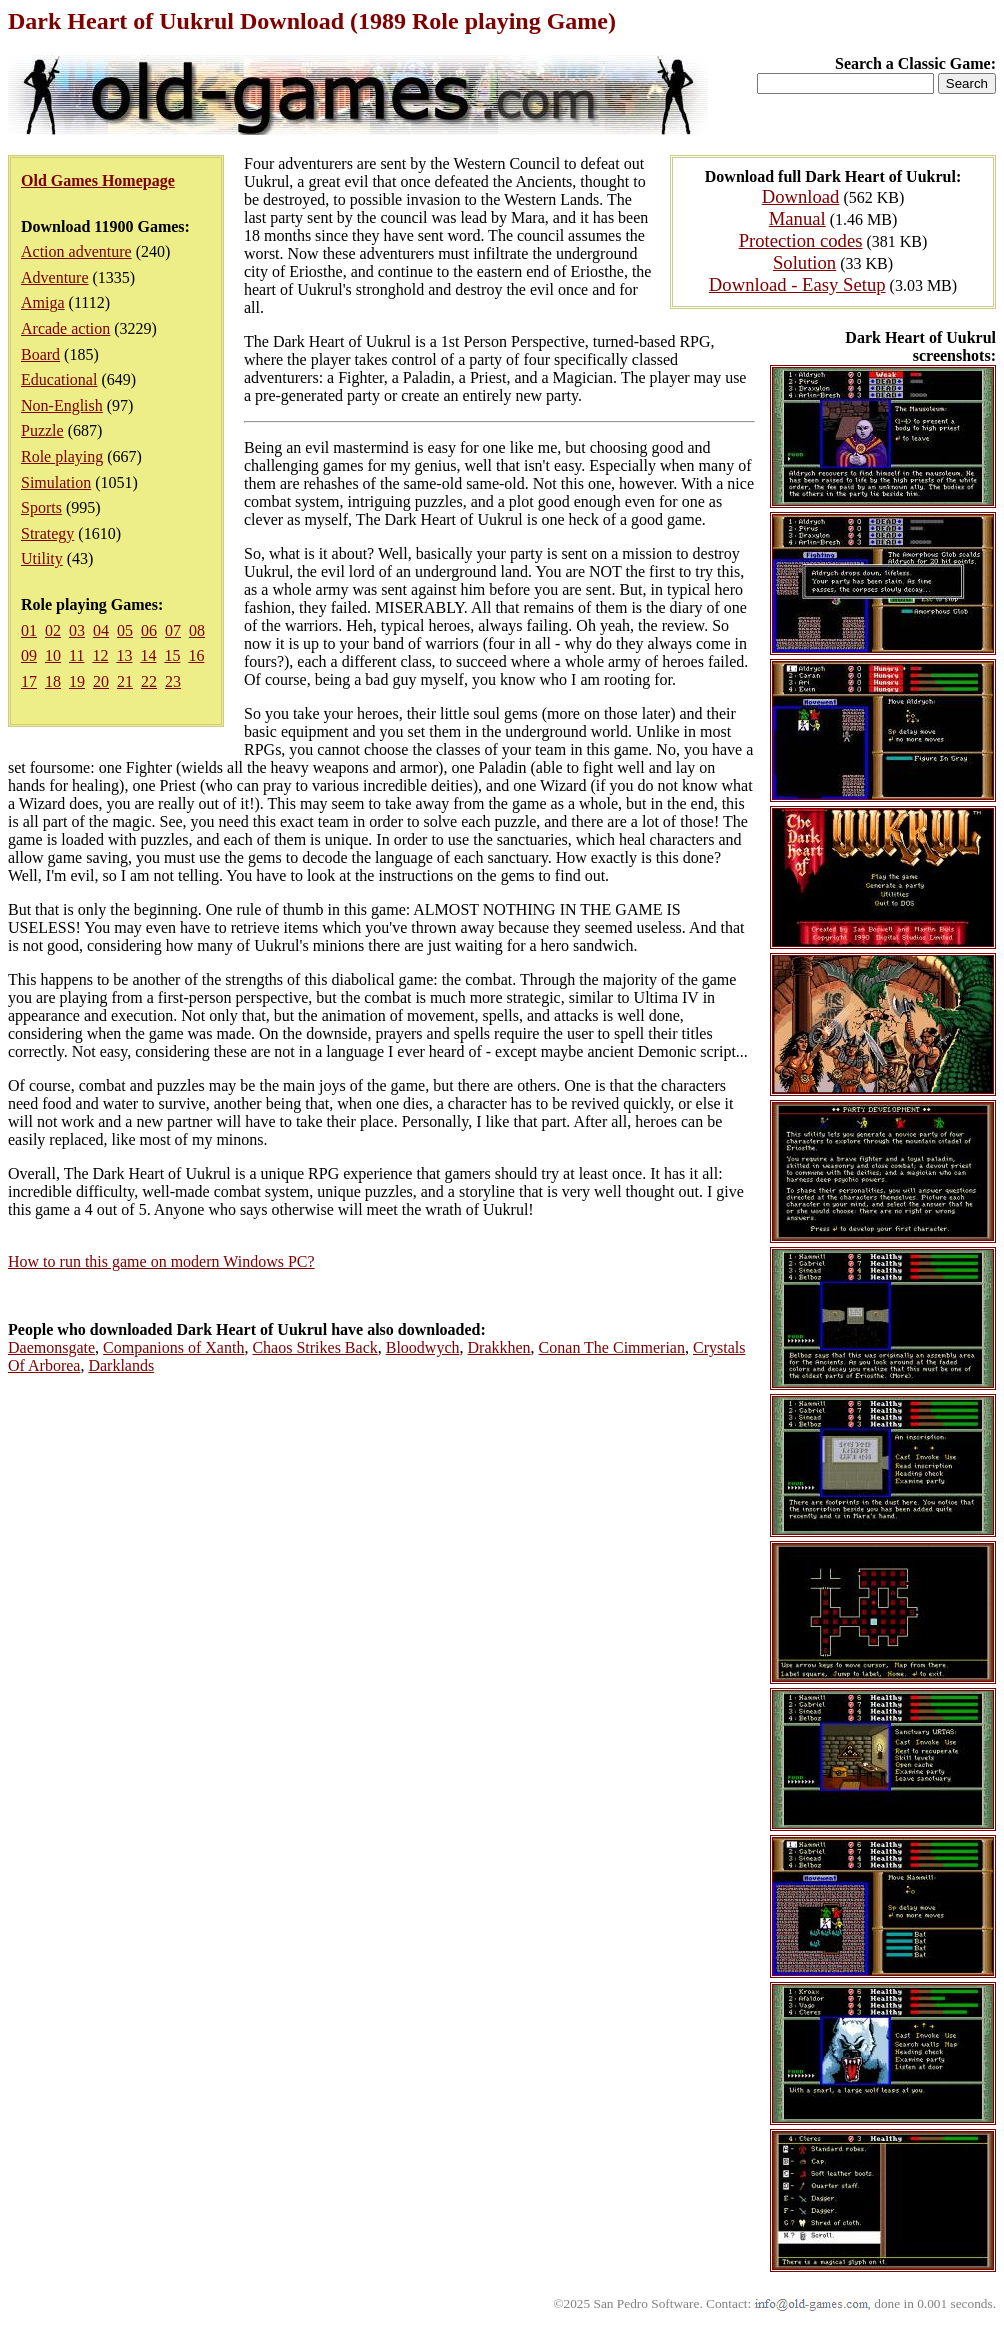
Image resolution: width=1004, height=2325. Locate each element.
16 (196, 655)
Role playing (62, 456)
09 (29, 655)
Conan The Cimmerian (612, 1347)
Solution (804, 262)
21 (125, 681)
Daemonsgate (51, 1347)
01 (29, 630)
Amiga (43, 302)
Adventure (55, 277)
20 (101, 681)
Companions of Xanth (173, 1347)
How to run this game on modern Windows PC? (161, 1261)
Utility (42, 558)
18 (53, 681)
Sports (41, 507)
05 (125, 630)
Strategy (47, 533)
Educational (59, 379)
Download (801, 196)
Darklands (121, 1365)
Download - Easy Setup (797, 284)
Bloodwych (423, 1347)
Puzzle (42, 430)
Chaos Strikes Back (314, 1347)
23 (173, 681)
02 (53, 630)
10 (53, 655)
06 (149, 630)
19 (77, 681)
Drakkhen (499, 1347)
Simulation (56, 482)
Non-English (62, 405)
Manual (797, 218)
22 (149, 681)
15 (172, 655)
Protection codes (801, 240)
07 (173, 630)
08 (197, 630)
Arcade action (65, 328)
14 (148, 655)
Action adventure (76, 251)
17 (29, 681)
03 (77, 630)
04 (101, 630)
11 (76, 655)
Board (40, 354)
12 (100, 655)
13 (124, 655)
